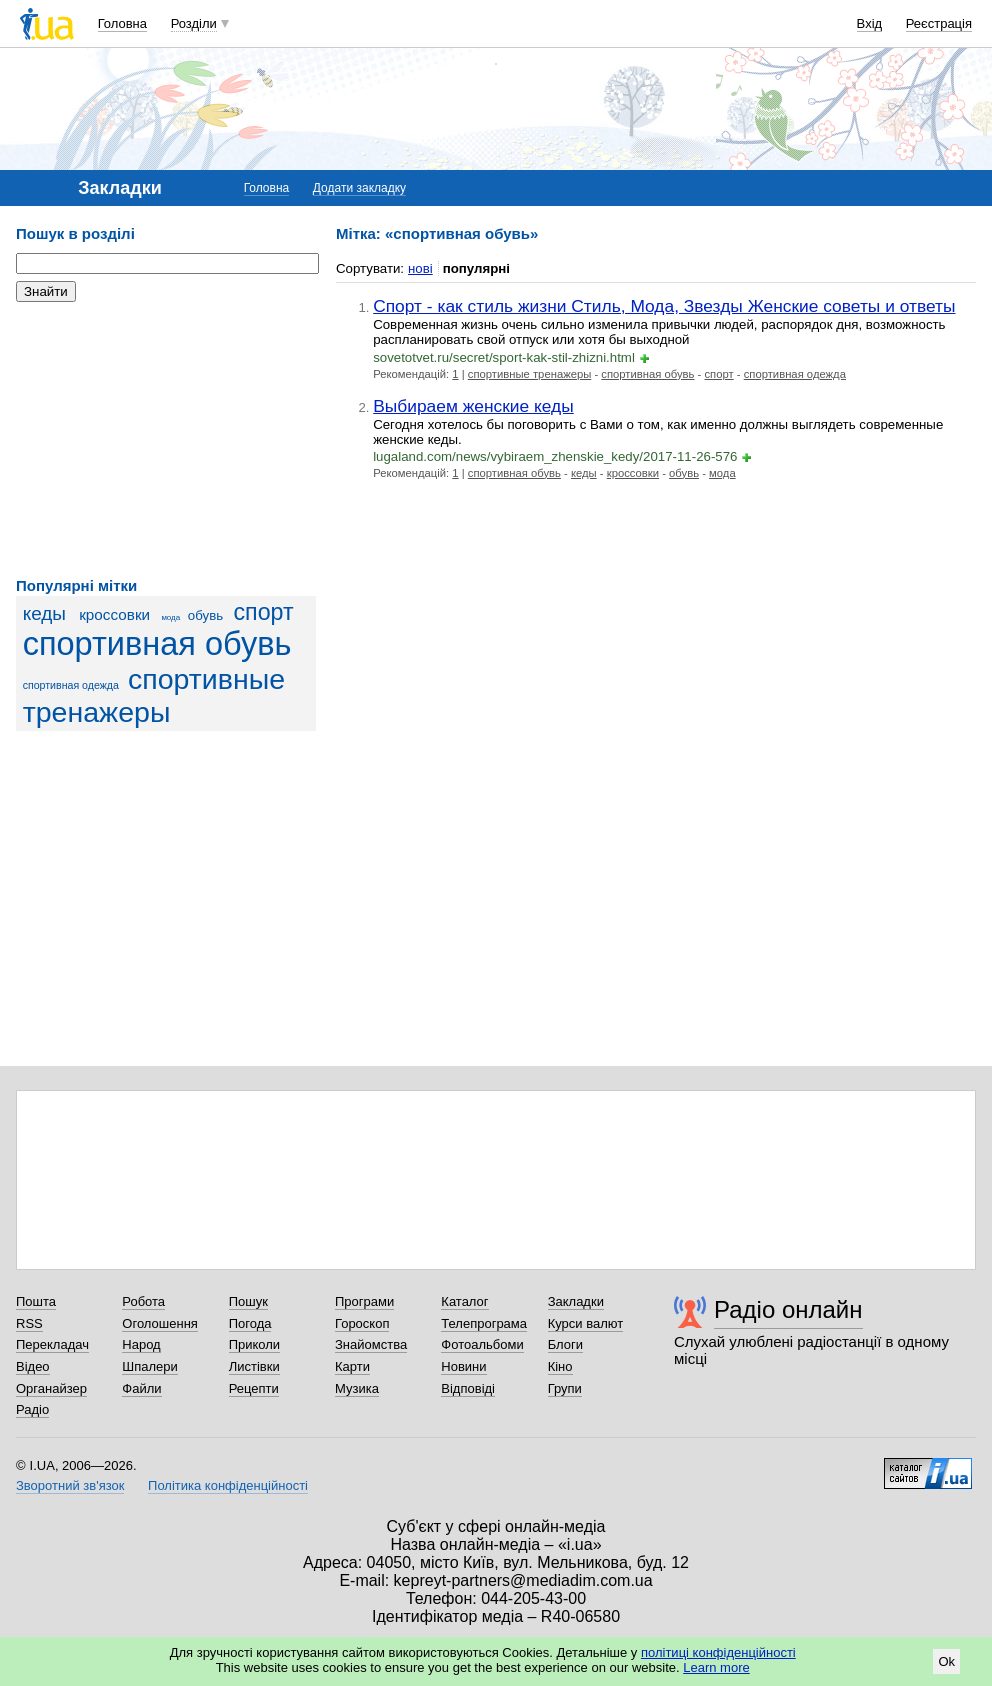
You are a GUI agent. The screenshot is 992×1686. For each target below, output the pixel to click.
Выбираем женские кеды (473, 406)
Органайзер (51, 1388)
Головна (122, 23)
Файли (141, 1388)
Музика (357, 1388)
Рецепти (254, 1388)
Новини (463, 1366)
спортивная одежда (71, 685)
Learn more (716, 1667)
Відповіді (468, 1388)
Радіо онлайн (788, 1309)
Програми (364, 1301)
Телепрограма (484, 1323)
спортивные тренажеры (154, 695)
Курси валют (586, 1323)
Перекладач (52, 1344)
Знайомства (371, 1344)
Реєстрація (939, 23)
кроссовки (114, 614)
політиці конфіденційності (718, 1652)
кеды (44, 613)
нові (420, 268)
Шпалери (150, 1366)
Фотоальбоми (482, 1344)
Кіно (560, 1366)
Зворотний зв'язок (70, 1485)
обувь (205, 615)
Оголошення (160, 1323)
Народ (141, 1344)
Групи (565, 1388)
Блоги (565, 1344)
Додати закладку (359, 188)
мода (170, 617)
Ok (946, 1661)
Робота (143, 1301)
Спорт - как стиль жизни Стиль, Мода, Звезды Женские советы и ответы (664, 306)
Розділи (194, 23)
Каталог (464, 1301)
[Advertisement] (166, 440)
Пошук (248, 1301)
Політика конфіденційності (228, 1485)
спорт (263, 612)
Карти (352, 1366)
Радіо (32, 1409)
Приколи (254, 1344)
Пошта (36, 1301)
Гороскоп (362, 1323)
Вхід (870, 23)
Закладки (576, 1301)
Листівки (254, 1366)
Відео (33, 1366)
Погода (250, 1323)
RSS (29, 1323)
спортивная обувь (157, 644)
